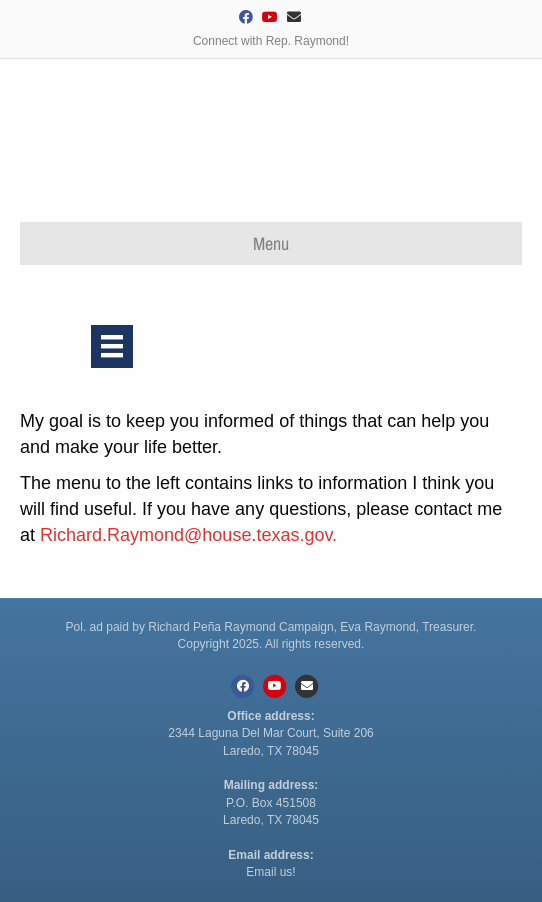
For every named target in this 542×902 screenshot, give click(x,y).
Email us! (270, 872)
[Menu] (112, 346)
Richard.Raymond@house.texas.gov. (188, 535)
